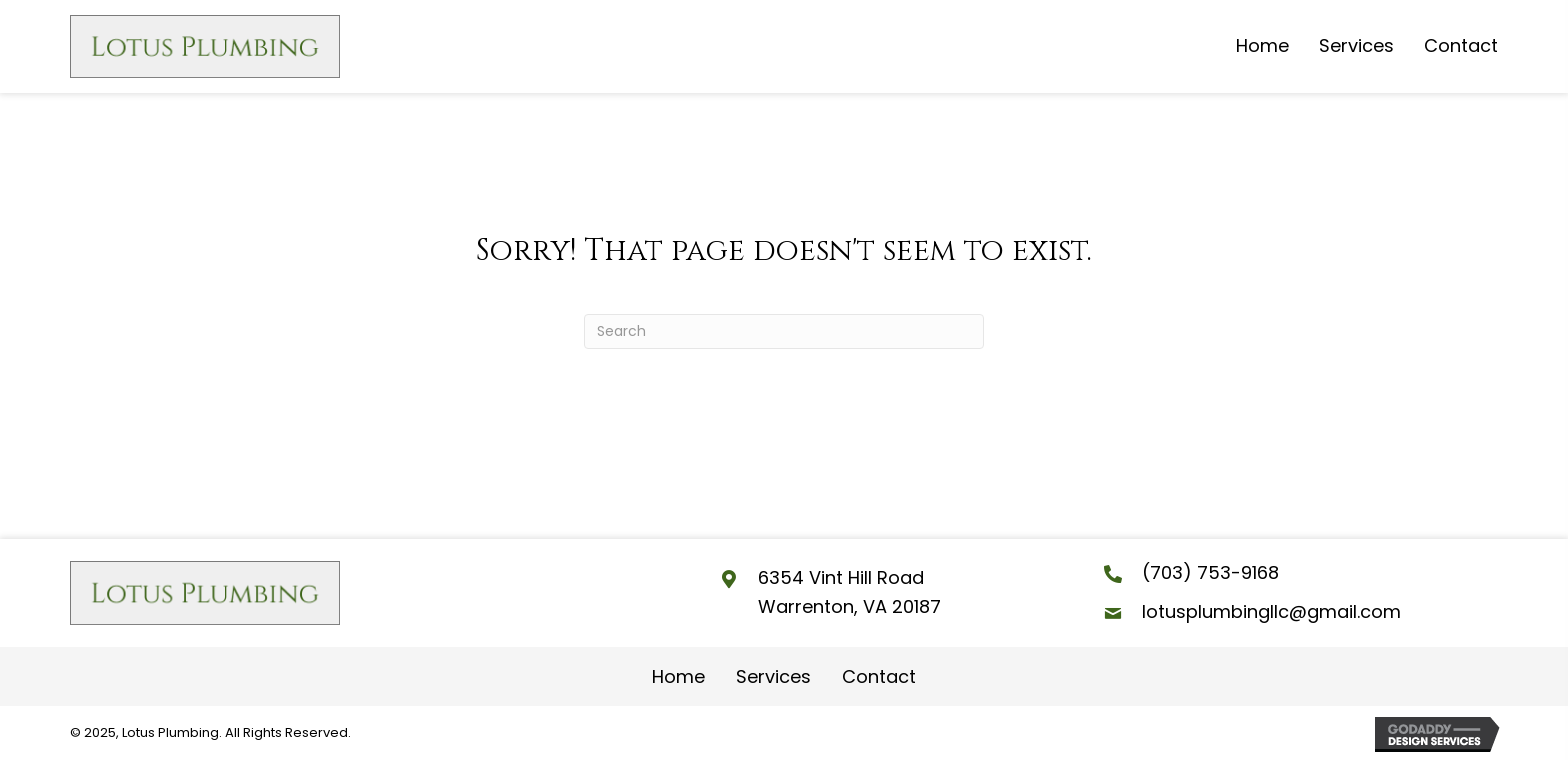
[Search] (784, 331)
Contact (879, 676)
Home (678, 676)
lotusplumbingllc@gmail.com (1271, 611)
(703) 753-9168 (1210, 572)
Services (773, 676)
